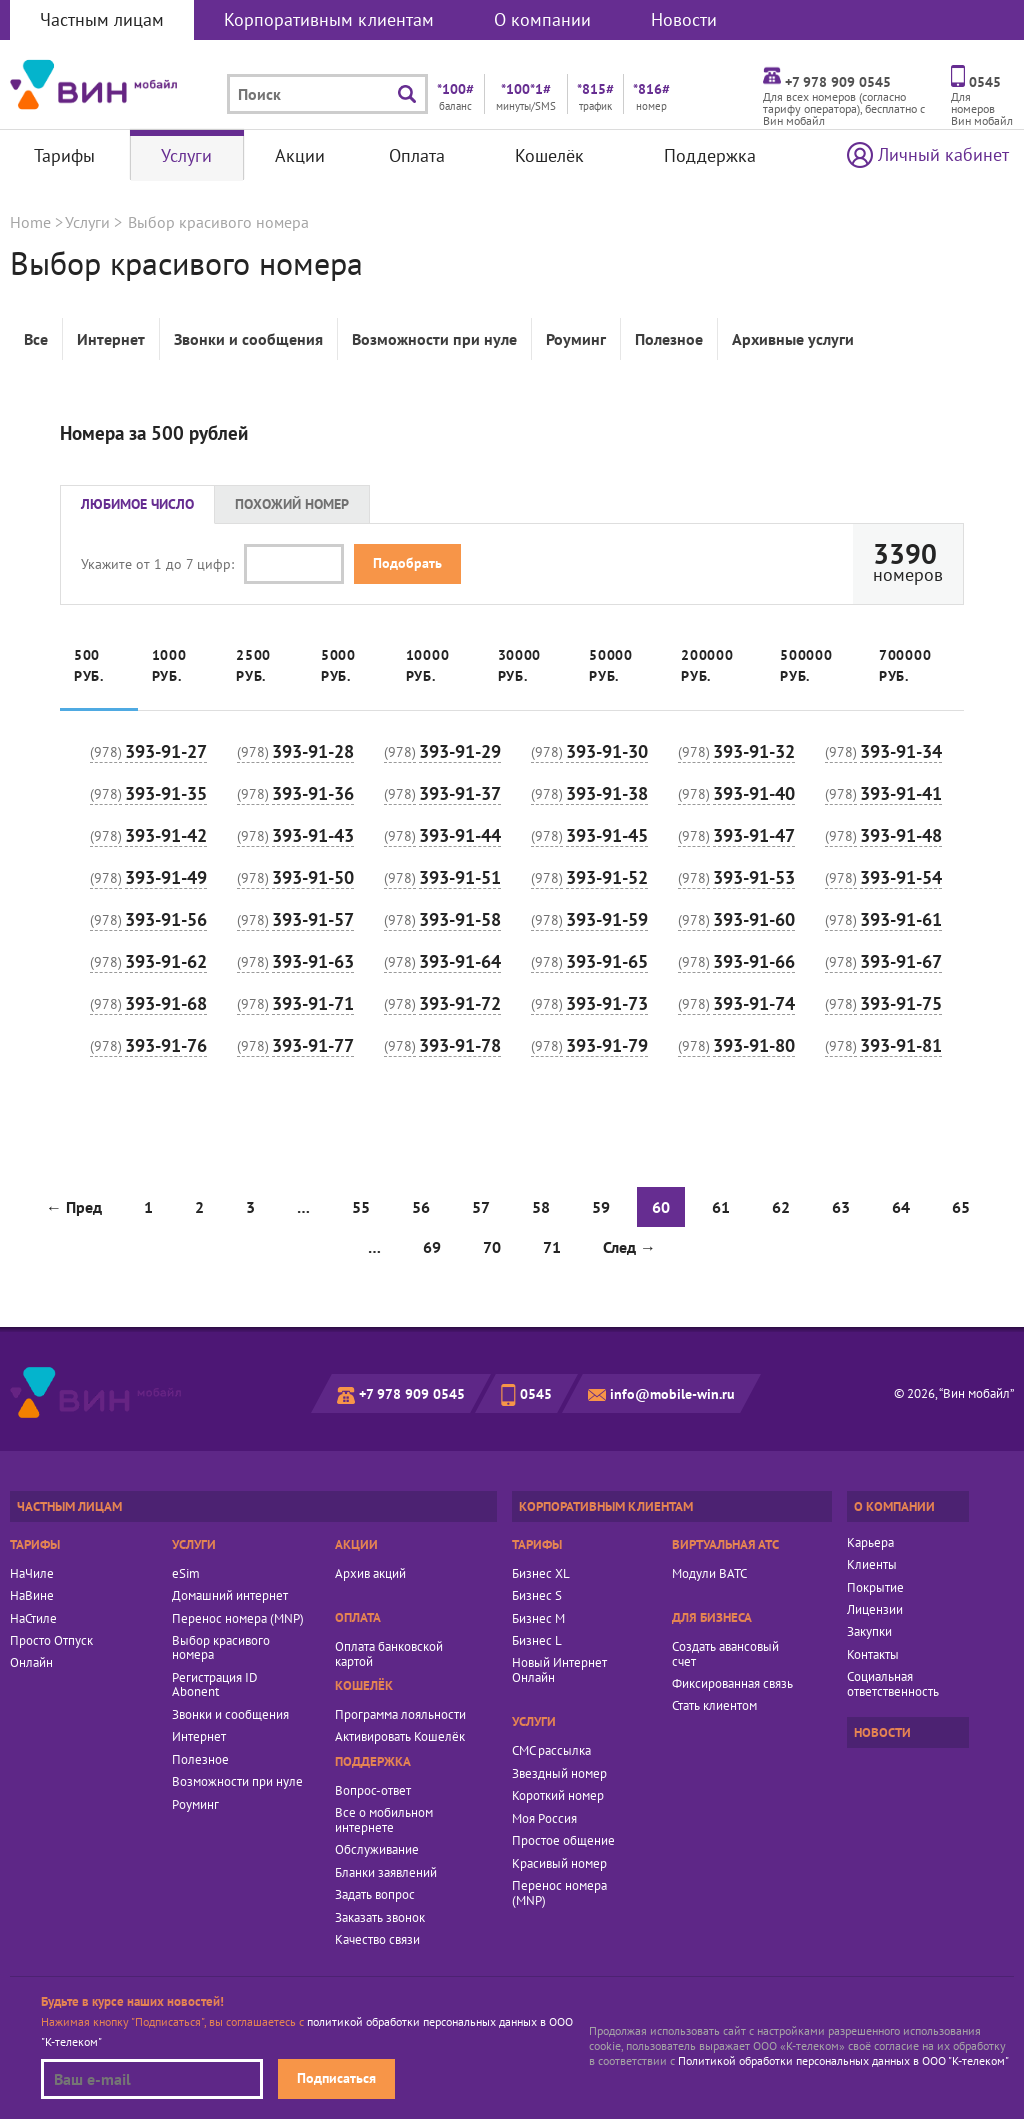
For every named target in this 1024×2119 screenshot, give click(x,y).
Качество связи (377, 1940)
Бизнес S (537, 1596)
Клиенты (872, 1565)
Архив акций (370, 1574)
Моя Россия (544, 1819)
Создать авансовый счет (725, 1654)
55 (361, 1207)
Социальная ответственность (893, 1684)
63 (841, 1207)
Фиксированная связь (732, 1684)
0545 (536, 1393)
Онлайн (31, 1663)
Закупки (869, 1632)
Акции (300, 155)
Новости (684, 19)
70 (492, 1247)
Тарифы (64, 155)
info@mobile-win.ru (672, 1393)
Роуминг (576, 339)
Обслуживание (377, 1850)
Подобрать (407, 562)
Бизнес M (538, 1619)
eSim (186, 1574)
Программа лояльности (400, 1715)
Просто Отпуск (51, 1641)
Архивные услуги (793, 339)
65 (961, 1207)
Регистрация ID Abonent (215, 1685)
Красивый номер (559, 1864)
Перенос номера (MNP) (238, 1619)
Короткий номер (558, 1796)
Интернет (111, 339)
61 (721, 1207)
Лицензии (875, 1610)
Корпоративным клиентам (329, 19)
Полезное (669, 339)
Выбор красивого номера (221, 1648)
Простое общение (563, 1841)
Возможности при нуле (434, 339)
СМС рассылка (551, 1751)
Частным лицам (102, 19)
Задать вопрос (375, 1895)
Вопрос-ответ (373, 1791)
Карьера (870, 1543)
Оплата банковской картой (389, 1654)
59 (601, 1207)
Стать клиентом (714, 1706)
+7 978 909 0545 (412, 1393)
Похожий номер (292, 504)
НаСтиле (33, 1619)
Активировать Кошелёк (400, 1737)
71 (552, 1247)
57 (481, 1207)
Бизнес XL (541, 1574)
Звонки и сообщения (248, 339)
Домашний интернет (230, 1596)
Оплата (417, 155)
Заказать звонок (380, 1918)
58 (541, 1207)
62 (781, 1207)
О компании (542, 19)
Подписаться (336, 2077)
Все (36, 339)
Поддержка (710, 155)
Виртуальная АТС (725, 1544)
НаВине (32, 1596)
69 (432, 1247)
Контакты (873, 1655)
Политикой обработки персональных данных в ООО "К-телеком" (843, 2060)
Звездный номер (559, 1774)
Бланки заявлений (386, 1873)
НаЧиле (32, 1574)
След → (629, 1247)
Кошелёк (549, 155)
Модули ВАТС (709, 1574)
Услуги (186, 155)
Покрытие (875, 1588)
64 (901, 1207)
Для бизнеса (712, 1617)
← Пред (74, 1207)
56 (421, 1207)
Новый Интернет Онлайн (559, 1670)
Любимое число (137, 504)
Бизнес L (537, 1641)
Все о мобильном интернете (384, 1820)
